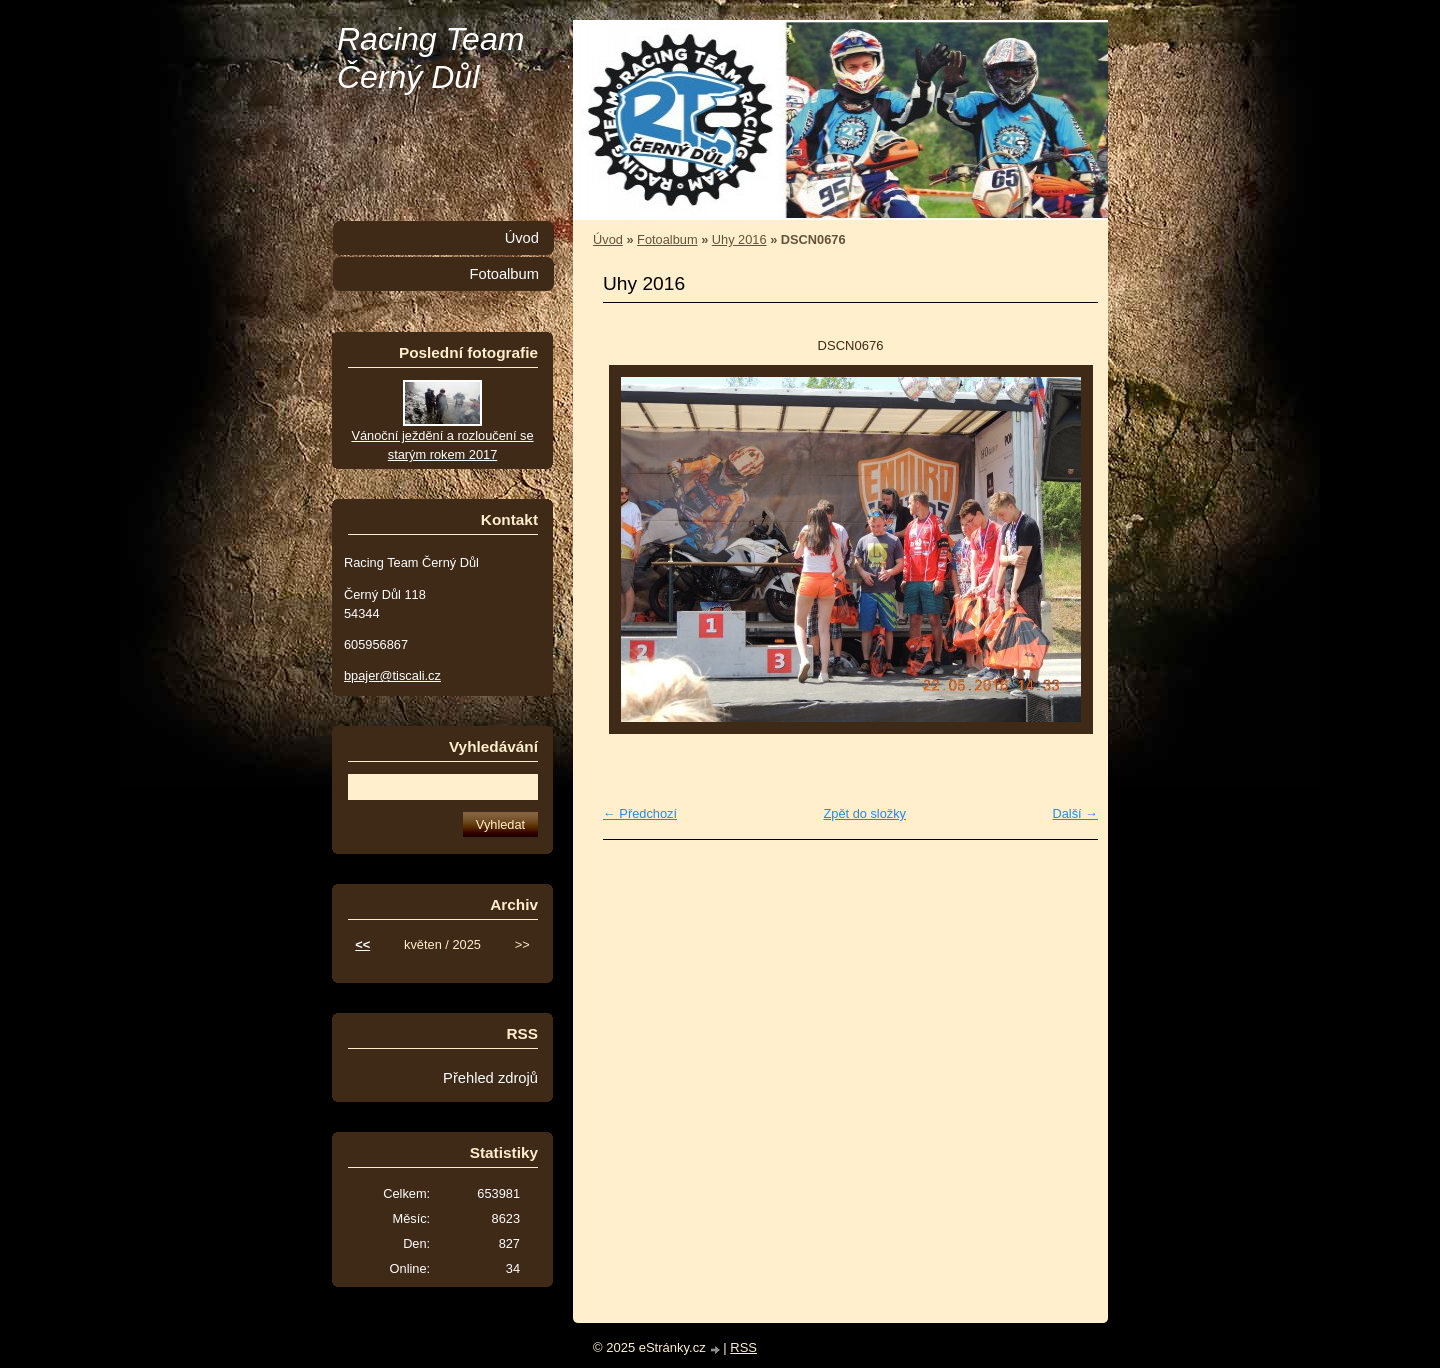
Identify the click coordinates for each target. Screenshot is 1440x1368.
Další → (1075, 813)
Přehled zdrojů (490, 1078)
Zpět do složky (864, 813)
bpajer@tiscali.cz (392, 675)
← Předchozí (640, 813)
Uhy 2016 (739, 239)
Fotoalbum (667, 239)
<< (362, 944)
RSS (743, 1347)
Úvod (608, 239)
